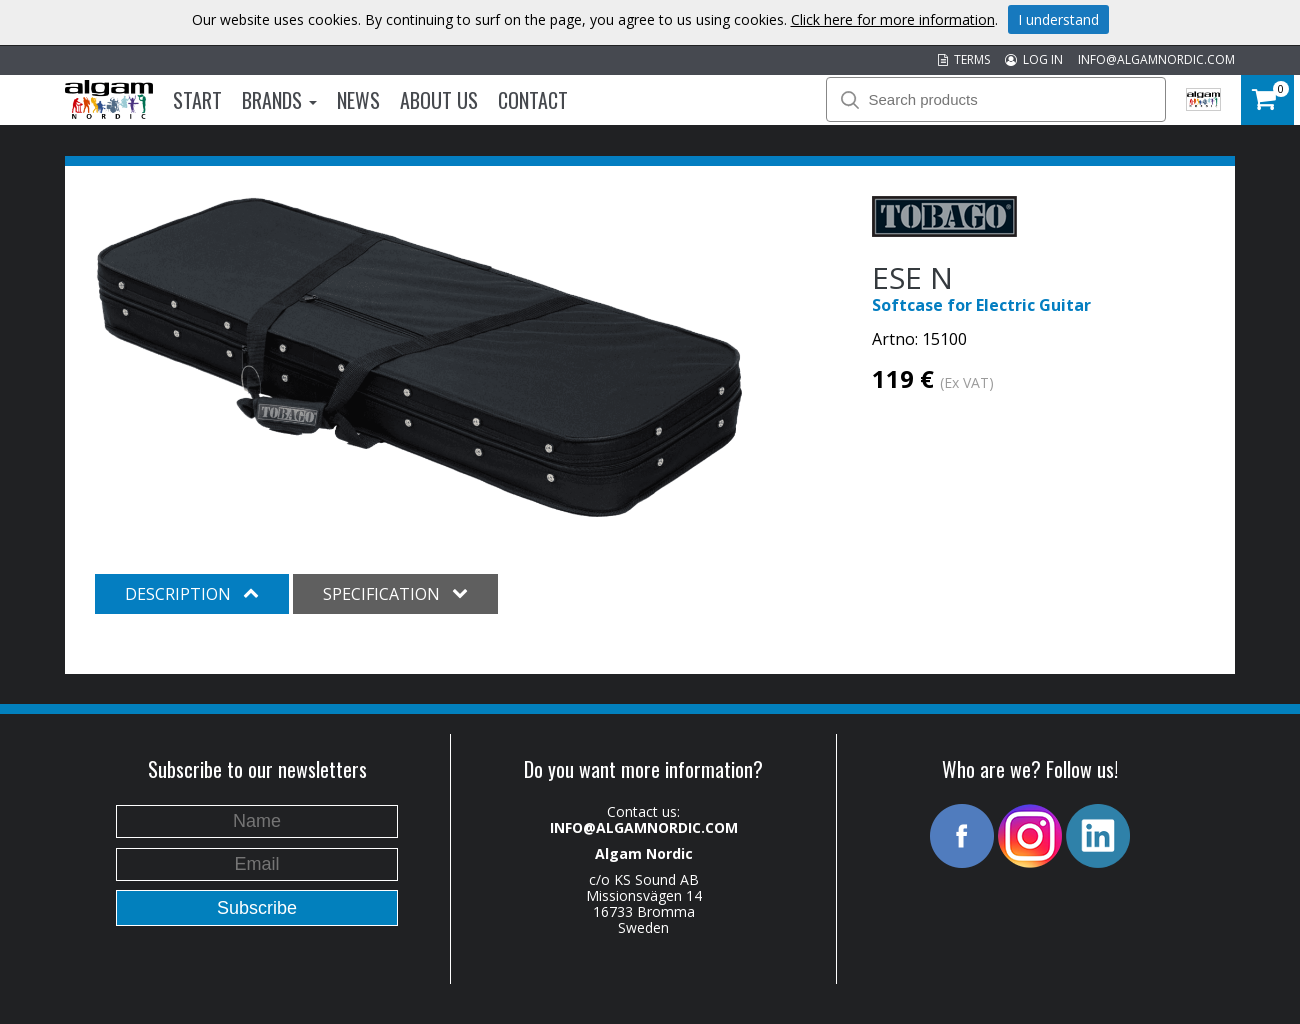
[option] (419, 358)
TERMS (964, 59)
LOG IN (1034, 59)
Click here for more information (893, 19)
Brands (279, 100)
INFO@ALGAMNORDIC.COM (1156, 59)
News (358, 100)
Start (197, 100)
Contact (533, 100)
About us (439, 100)
